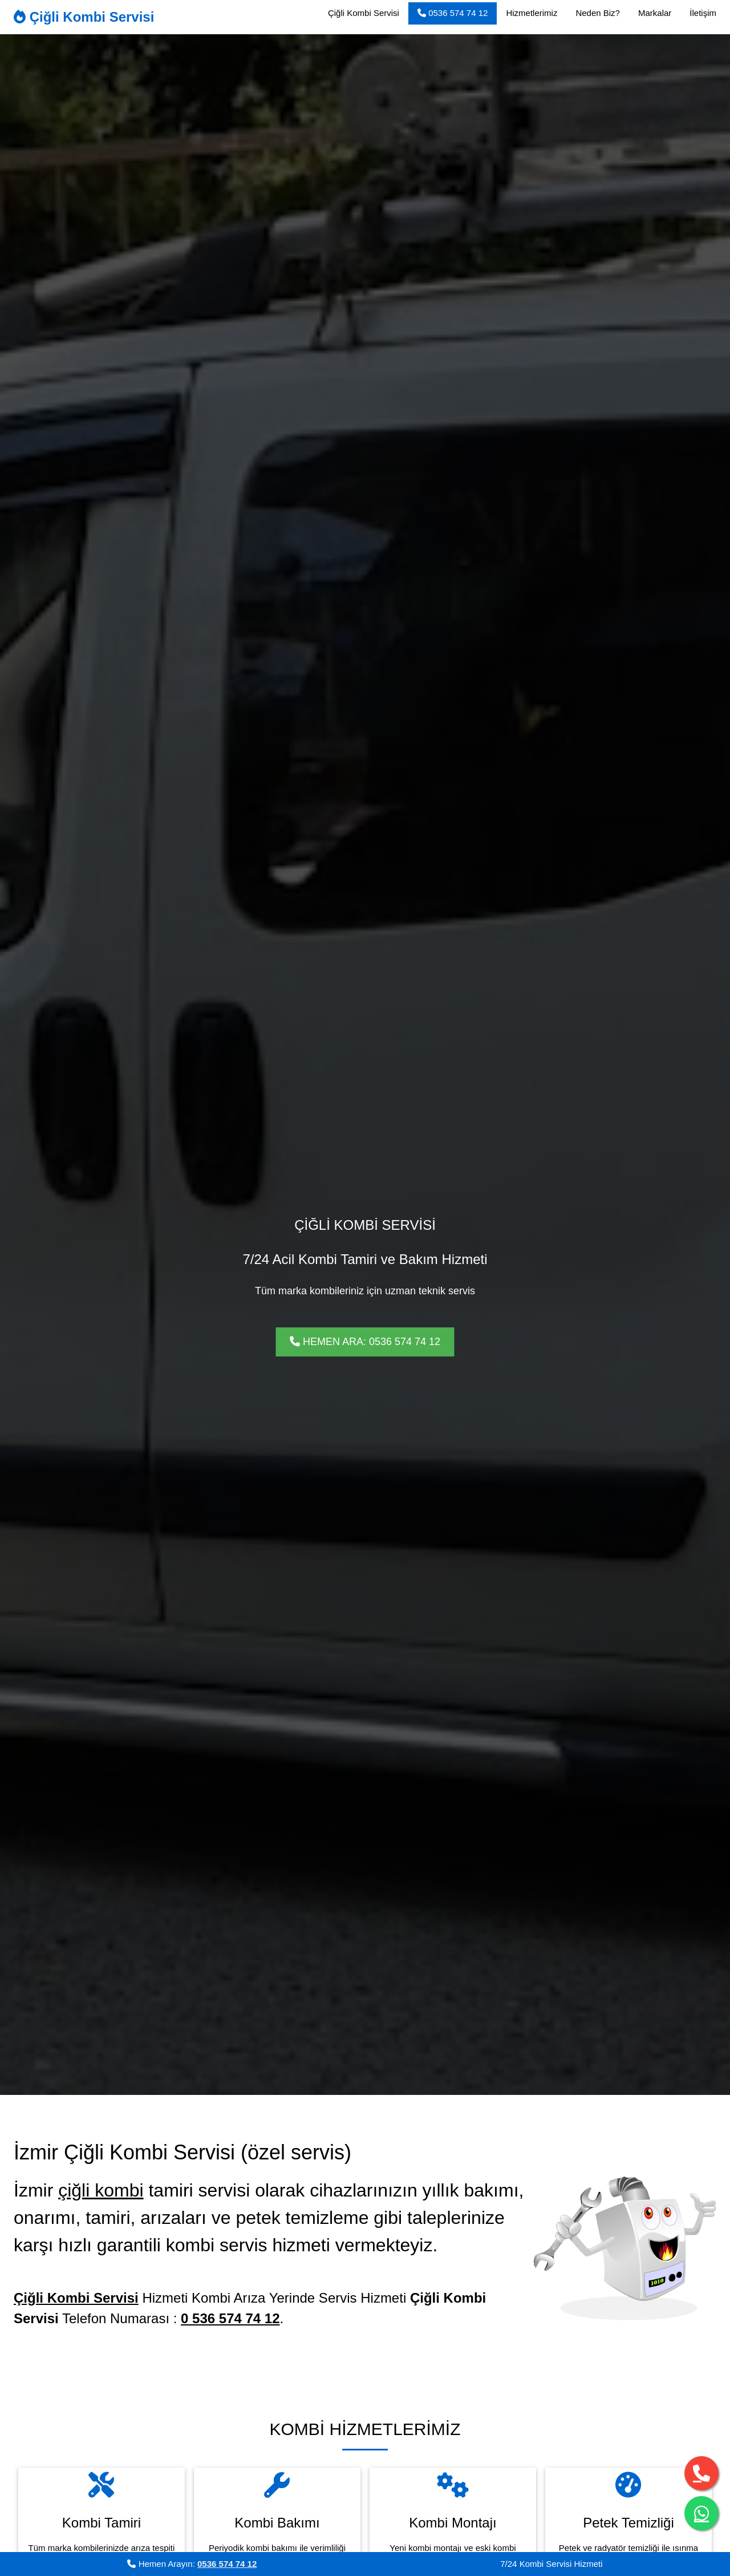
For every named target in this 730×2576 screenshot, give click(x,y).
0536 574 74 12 (452, 13)
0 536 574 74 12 (230, 2318)
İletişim (703, 13)
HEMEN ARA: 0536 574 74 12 (365, 1341)
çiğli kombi (100, 2190)
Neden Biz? (597, 13)
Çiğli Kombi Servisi (84, 17)
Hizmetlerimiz (531, 13)
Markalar (654, 13)
